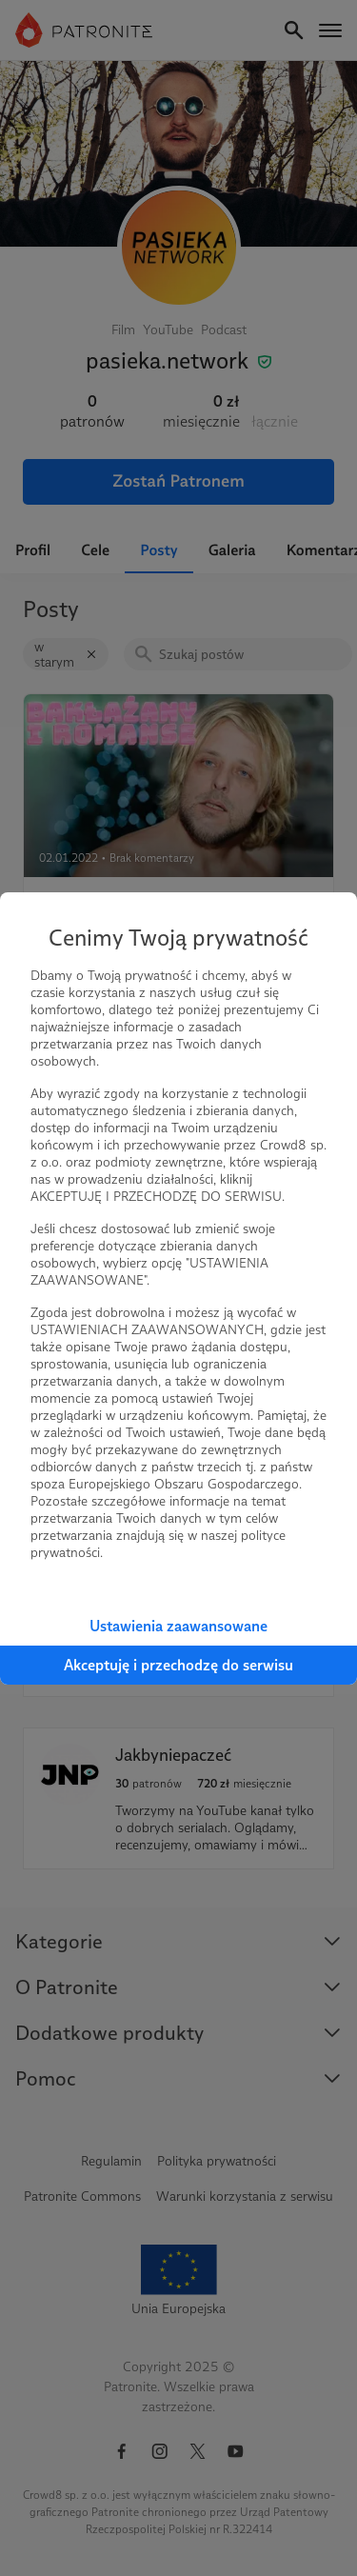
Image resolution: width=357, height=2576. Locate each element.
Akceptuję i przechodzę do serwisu (178, 1665)
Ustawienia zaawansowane (178, 1626)
